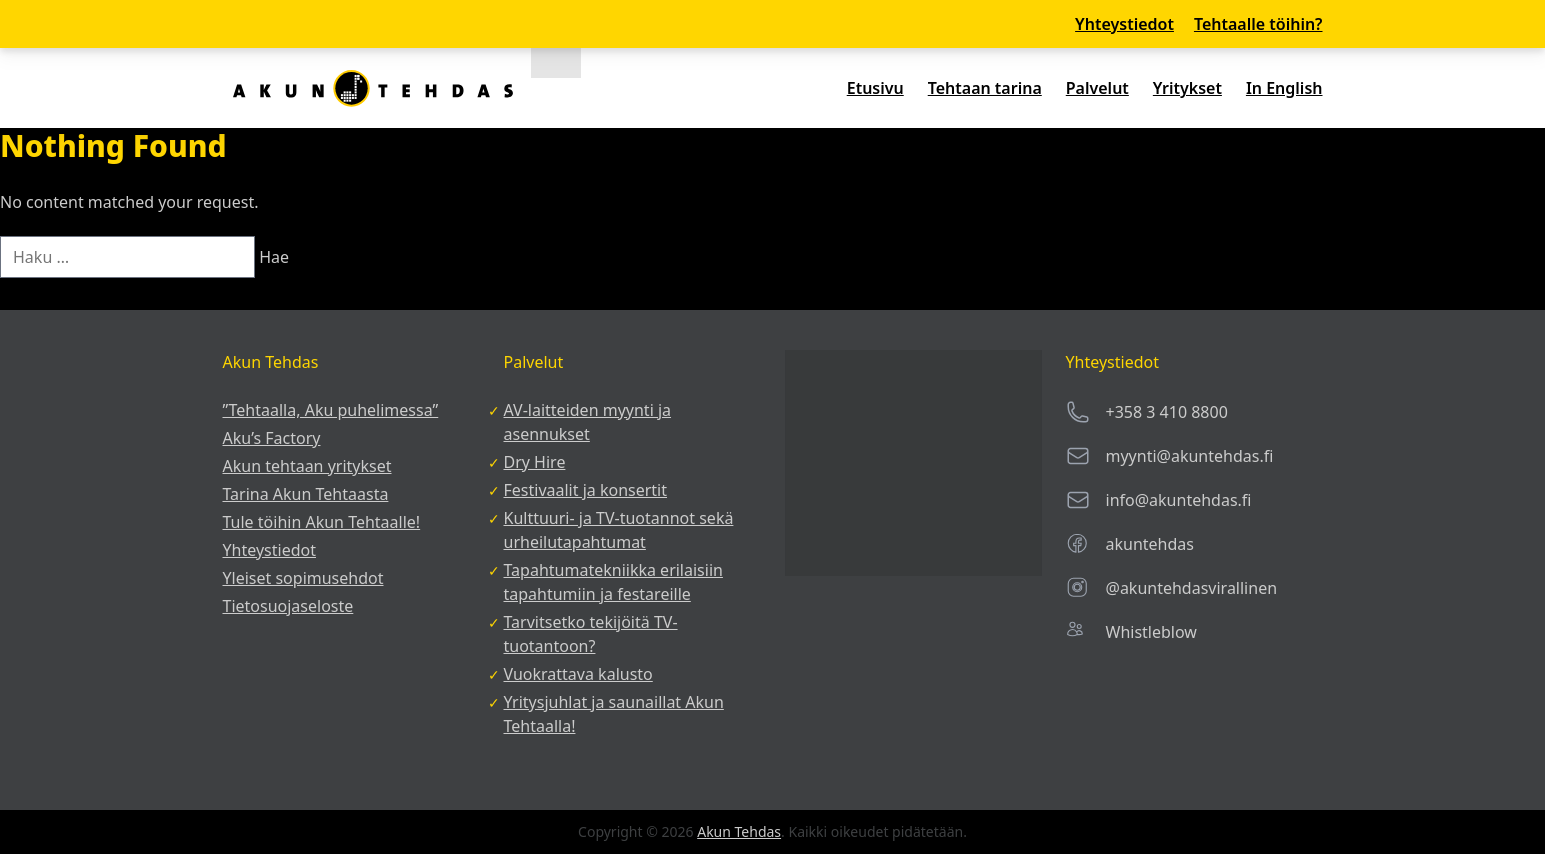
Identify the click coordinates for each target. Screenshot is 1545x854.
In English (1284, 88)
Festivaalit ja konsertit (586, 490)
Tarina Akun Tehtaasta (306, 494)
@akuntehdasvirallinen (1192, 588)
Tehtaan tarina (985, 88)
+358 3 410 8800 (1167, 412)
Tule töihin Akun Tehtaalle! (322, 522)
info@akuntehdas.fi (1179, 500)
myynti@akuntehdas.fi (1190, 456)
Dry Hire (535, 462)
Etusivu (875, 88)
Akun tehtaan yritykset (307, 466)
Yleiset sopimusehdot (303, 578)
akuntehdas (1150, 544)
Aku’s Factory (272, 438)
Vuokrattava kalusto (578, 674)
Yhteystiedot (1124, 24)
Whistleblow (1151, 632)
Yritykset (1187, 88)
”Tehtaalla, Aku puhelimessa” (331, 410)
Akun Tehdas (739, 831)
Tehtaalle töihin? (1258, 24)
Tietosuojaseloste (288, 606)
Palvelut (1097, 88)
